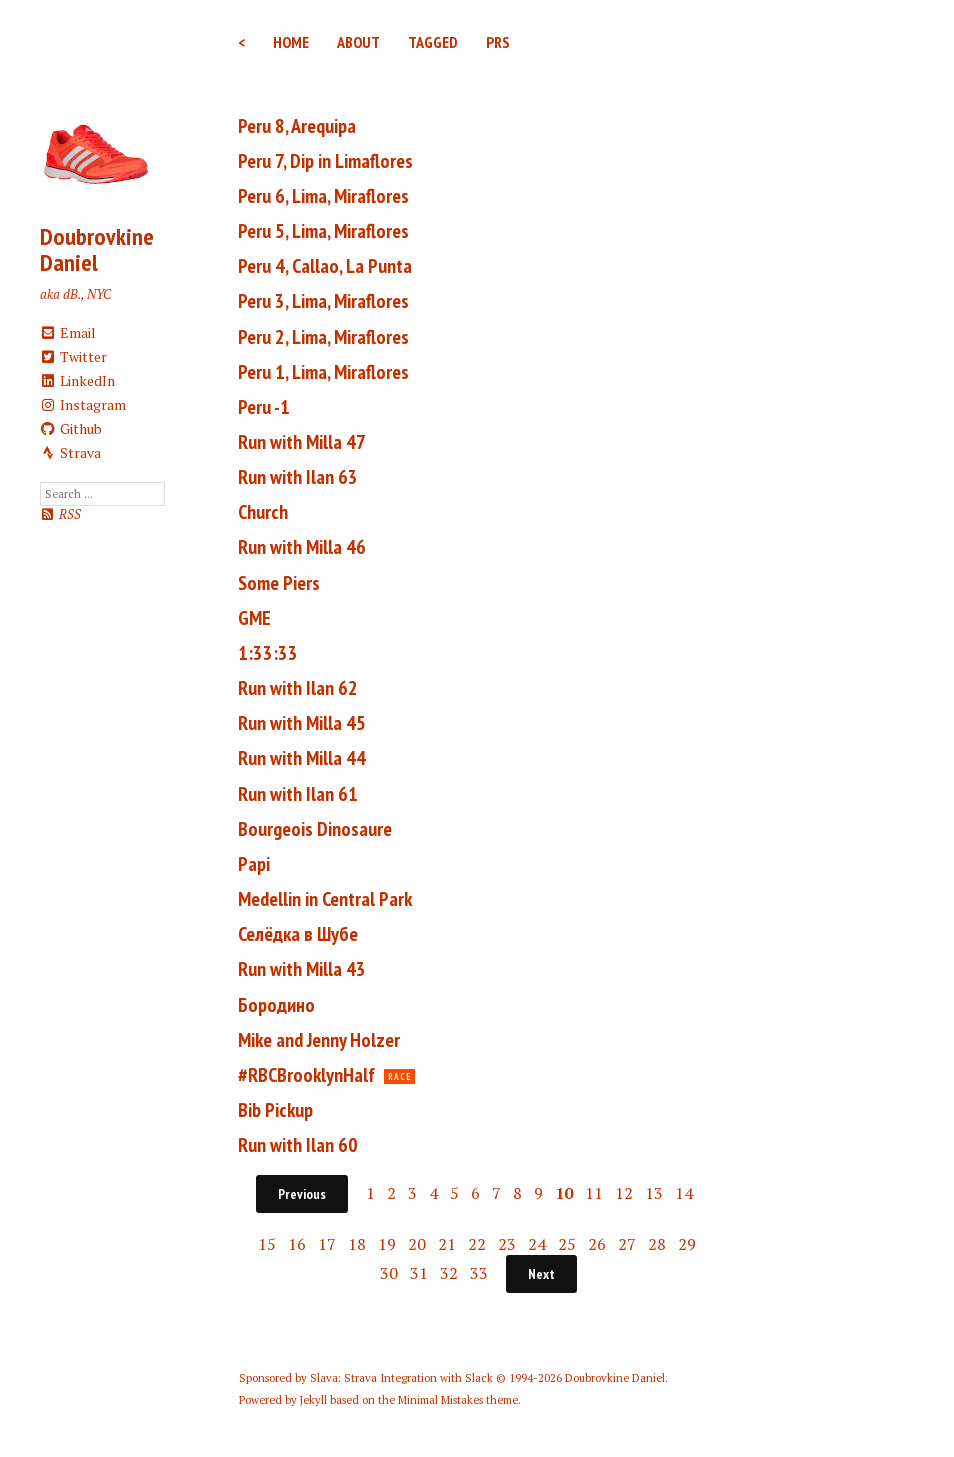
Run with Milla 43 (302, 969)
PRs (498, 42)
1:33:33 (268, 653)
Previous (302, 1194)
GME (254, 618)
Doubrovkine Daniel (97, 249)
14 (684, 1193)
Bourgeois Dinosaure (315, 829)
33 (479, 1273)
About (358, 42)
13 (654, 1193)
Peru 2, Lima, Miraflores (323, 337)
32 (449, 1273)
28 (657, 1244)
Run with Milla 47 (302, 442)
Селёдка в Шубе (298, 934)
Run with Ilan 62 (298, 688)
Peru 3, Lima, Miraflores (323, 301)
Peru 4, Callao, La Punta (325, 266)
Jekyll (313, 1400)
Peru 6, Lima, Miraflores (323, 196)
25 (567, 1244)
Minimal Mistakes (440, 1400)
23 (507, 1244)
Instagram (83, 404)
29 (687, 1244)
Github (71, 428)
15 (267, 1244)
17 (327, 1244)
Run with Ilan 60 (298, 1145)
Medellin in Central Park (325, 899)
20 (417, 1244)
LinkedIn (78, 380)
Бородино (276, 1005)
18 (357, 1244)
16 (297, 1244)
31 (419, 1273)
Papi (254, 864)
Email (68, 332)
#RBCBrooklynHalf (306, 1075)
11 (594, 1193)
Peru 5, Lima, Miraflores (323, 231)
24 (537, 1244)
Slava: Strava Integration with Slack (401, 1378)
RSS (60, 514)
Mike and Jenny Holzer (319, 1040)
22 (477, 1244)
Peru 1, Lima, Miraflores (323, 372)
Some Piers (279, 583)
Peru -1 (264, 407)
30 (389, 1273)
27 (627, 1244)
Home (291, 42)
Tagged (433, 42)
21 (447, 1244)
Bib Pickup (275, 1110)
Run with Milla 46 (302, 547)
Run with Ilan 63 (298, 477)
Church (263, 512)
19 (387, 1244)
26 (597, 1244)
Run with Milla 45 (302, 723)
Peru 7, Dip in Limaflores (325, 161)
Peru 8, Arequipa (297, 126)
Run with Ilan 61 (298, 794)
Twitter (74, 356)
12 (624, 1193)
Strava (71, 452)
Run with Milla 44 (302, 758)
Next (541, 1274)
